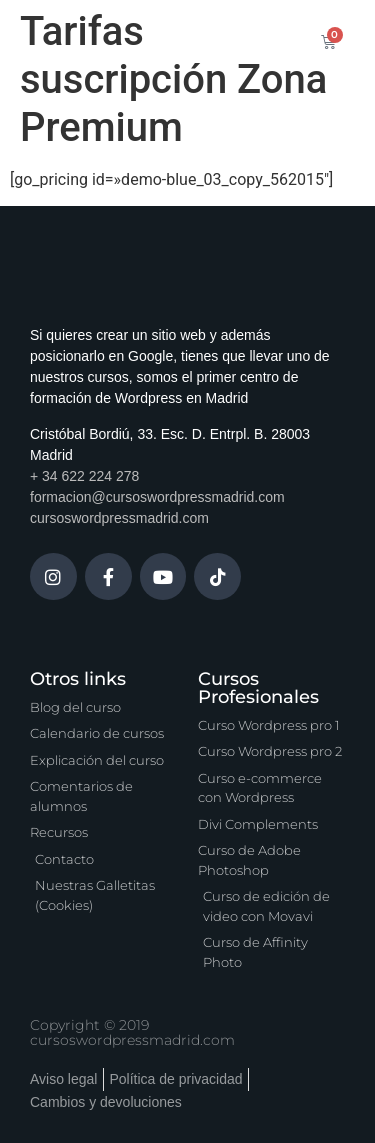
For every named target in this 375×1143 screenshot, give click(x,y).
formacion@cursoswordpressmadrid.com (157, 497)
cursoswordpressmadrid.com (119, 518)
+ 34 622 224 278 (84, 476)
